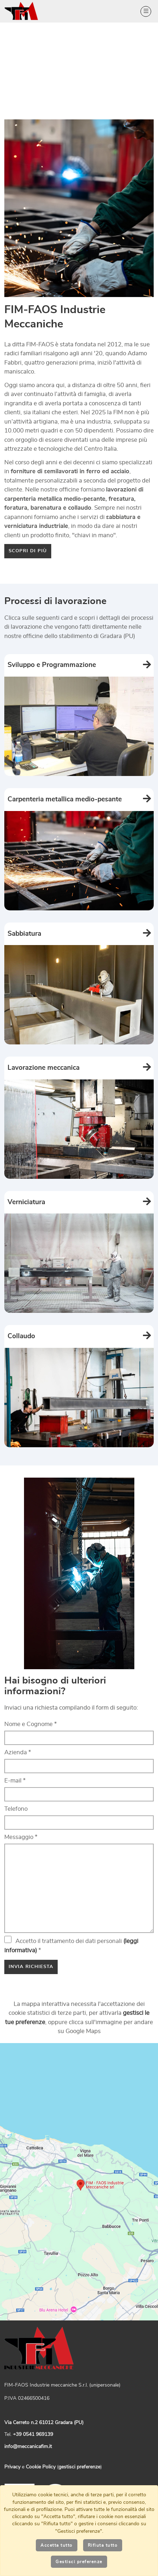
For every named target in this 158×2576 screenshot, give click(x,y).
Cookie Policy (41, 2466)
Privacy (12, 2466)
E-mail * (15, 1781)
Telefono (16, 1809)
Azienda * (17, 1752)
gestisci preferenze (79, 2466)
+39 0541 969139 (33, 2434)
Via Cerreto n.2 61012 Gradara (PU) (43, 2422)
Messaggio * (21, 1837)
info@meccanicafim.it (28, 2446)
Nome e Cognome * (30, 1724)
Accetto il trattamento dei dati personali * (71, 1944)
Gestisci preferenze (79, 2562)
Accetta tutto (56, 2545)
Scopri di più (28, 551)
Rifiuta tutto (103, 2545)
